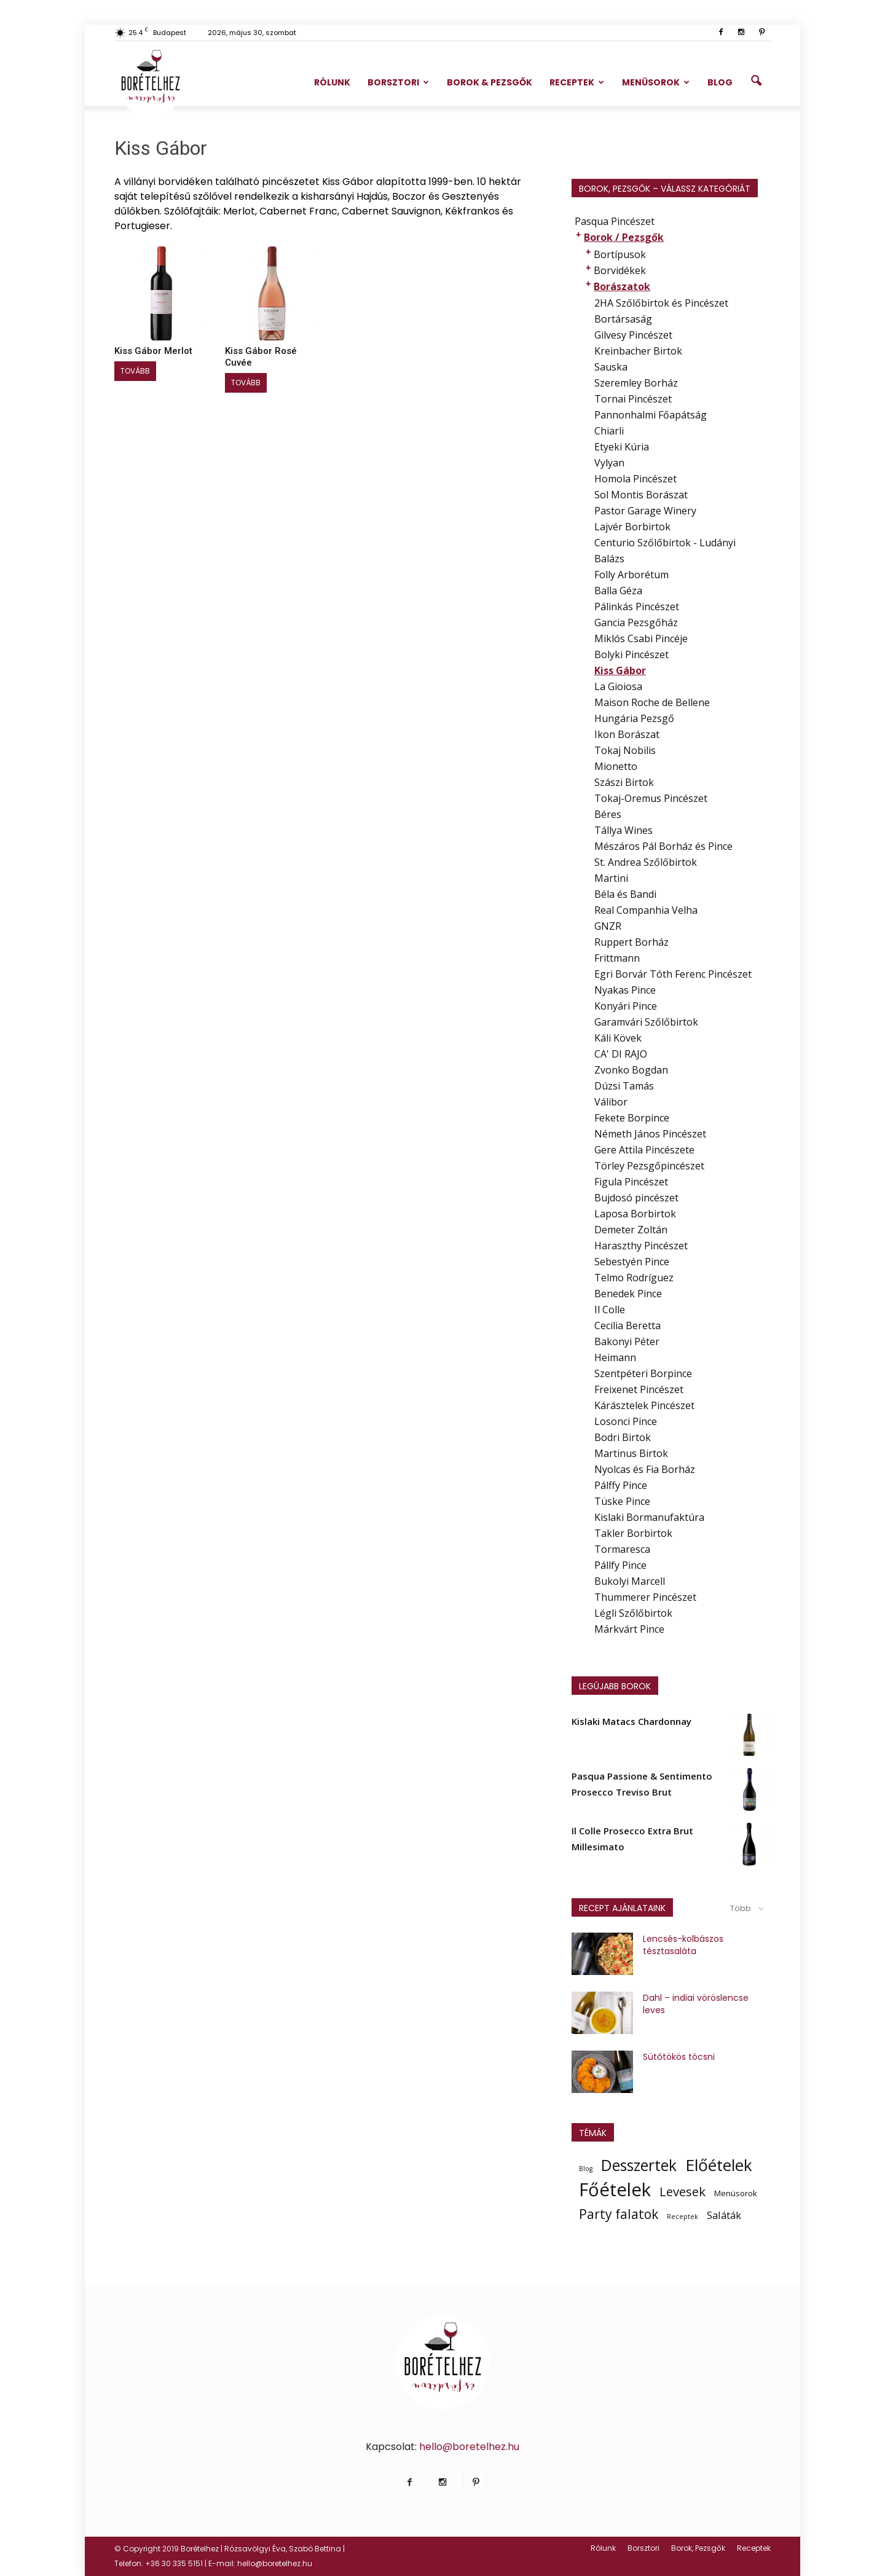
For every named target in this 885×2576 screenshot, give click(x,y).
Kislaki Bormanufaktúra (649, 1517)
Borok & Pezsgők (489, 82)
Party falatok (618, 2214)
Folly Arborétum (631, 574)
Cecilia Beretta (627, 1325)
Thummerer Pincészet (645, 1597)
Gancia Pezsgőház (636, 622)
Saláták (724, 2215)
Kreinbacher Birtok (638, 351)
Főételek (615, 2189)
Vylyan (609, 462)
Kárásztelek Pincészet (644, 1405)
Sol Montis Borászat (641, 494)
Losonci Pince (625, 1421)
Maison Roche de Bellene (652, 702)
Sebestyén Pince (631, 1261)
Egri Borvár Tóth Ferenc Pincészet (673, 974)
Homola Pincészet (635, 478)
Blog (720, 82)
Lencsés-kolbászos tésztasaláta (683, 1945)
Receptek (576, 82)
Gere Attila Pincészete (644, 1149)
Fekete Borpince (631, 1118)
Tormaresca (622, 1549)
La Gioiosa (618, 686)
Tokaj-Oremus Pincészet (650, 798)
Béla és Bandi (625, 894)
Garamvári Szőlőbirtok (646, 1022)
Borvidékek (620, 270)
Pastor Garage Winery (645, 510)
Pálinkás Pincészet (636, 606)
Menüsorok (656, 82)
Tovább (135, 371)
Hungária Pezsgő (634, 718)
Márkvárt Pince (629, 1629)
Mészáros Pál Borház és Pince (663, 846)
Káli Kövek (618, 1038)
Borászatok (622, 286)
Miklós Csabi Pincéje (641, 638)
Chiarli (609, 431)
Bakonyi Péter (626, 1341)
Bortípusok (620, 254)
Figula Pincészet (631, 1181)
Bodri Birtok (622, 1437)
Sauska (610, 367)
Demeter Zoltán (630, 1229)
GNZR (607, 926)
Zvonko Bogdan (631, 1070)
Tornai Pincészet (633, 399)
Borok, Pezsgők (698, 2548)
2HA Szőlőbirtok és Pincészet (661, 303)
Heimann (615, 1357)
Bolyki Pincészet (631, 654)
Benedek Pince (628, 1293)
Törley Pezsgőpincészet (649, 1165)
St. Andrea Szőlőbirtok (645, 862)
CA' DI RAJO (620, 1054)
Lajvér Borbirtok (632, 526)
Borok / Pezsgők (624, 237)
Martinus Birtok (631, 1453)
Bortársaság (623, 319)
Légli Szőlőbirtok (633, 1613)
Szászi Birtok (624, 782)
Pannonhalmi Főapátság (650, 415)
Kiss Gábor (620, 670)
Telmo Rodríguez (634, 1277)
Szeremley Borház (636, 383)
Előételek (718, 2165)
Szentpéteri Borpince (643, 1373)
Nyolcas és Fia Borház (644, 1469)
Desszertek (639, 2165)
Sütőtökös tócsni (679, 2057)
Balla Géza (618, 590)
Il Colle (609, 1309)
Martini (611, 878)
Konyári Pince (625, 1006)
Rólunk (332, 82)
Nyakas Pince (625, 990)
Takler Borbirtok (633, 1533)
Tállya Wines (623, 830)
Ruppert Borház (631, 942)
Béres (607, 814)
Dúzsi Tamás (624, 1086)
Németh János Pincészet (650, 1134)
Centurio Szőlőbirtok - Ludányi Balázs (665, 550)
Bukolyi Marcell (629, 1581)
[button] (756, 81)
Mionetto (615, 766)
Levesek (682, 2191)
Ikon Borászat (626, 734)
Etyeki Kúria (621, 447)
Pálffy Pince (620, 1485)
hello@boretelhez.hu (469, 2447)
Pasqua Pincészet (615, 221)
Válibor (610, 1102)
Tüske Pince (622, 1501)
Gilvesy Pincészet (633, 335)
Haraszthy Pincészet (641, 1245)
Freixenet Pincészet (638, 1389)
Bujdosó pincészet (636, 1197)
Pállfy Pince (620, 1565)
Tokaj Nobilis (625, 750)
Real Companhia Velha (646, 910)
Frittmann (617, 958)
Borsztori (398, 82)
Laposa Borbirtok (635, 1213)
